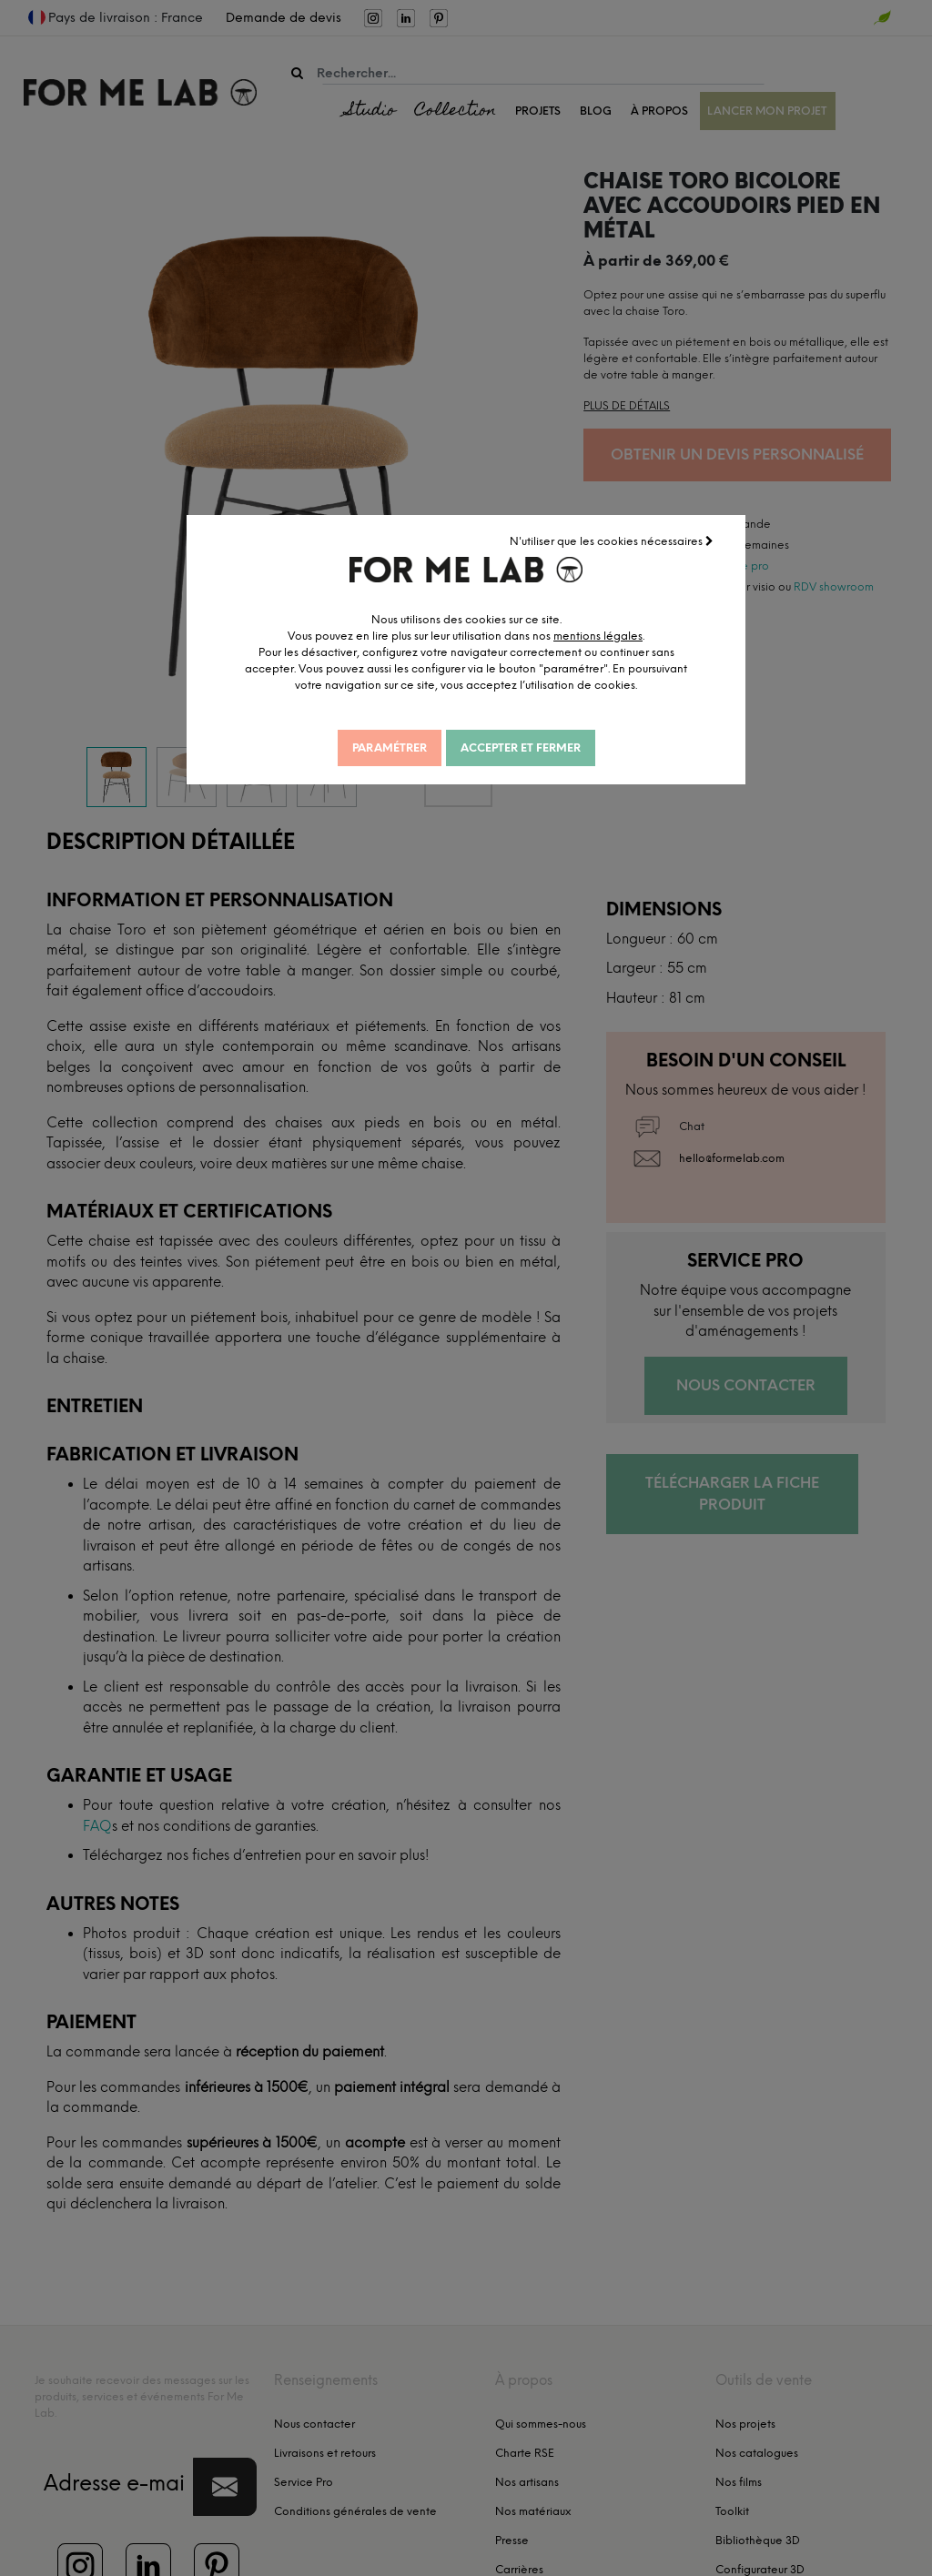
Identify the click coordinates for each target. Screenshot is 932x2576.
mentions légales (608, 635)
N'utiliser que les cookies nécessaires (612, 540)
